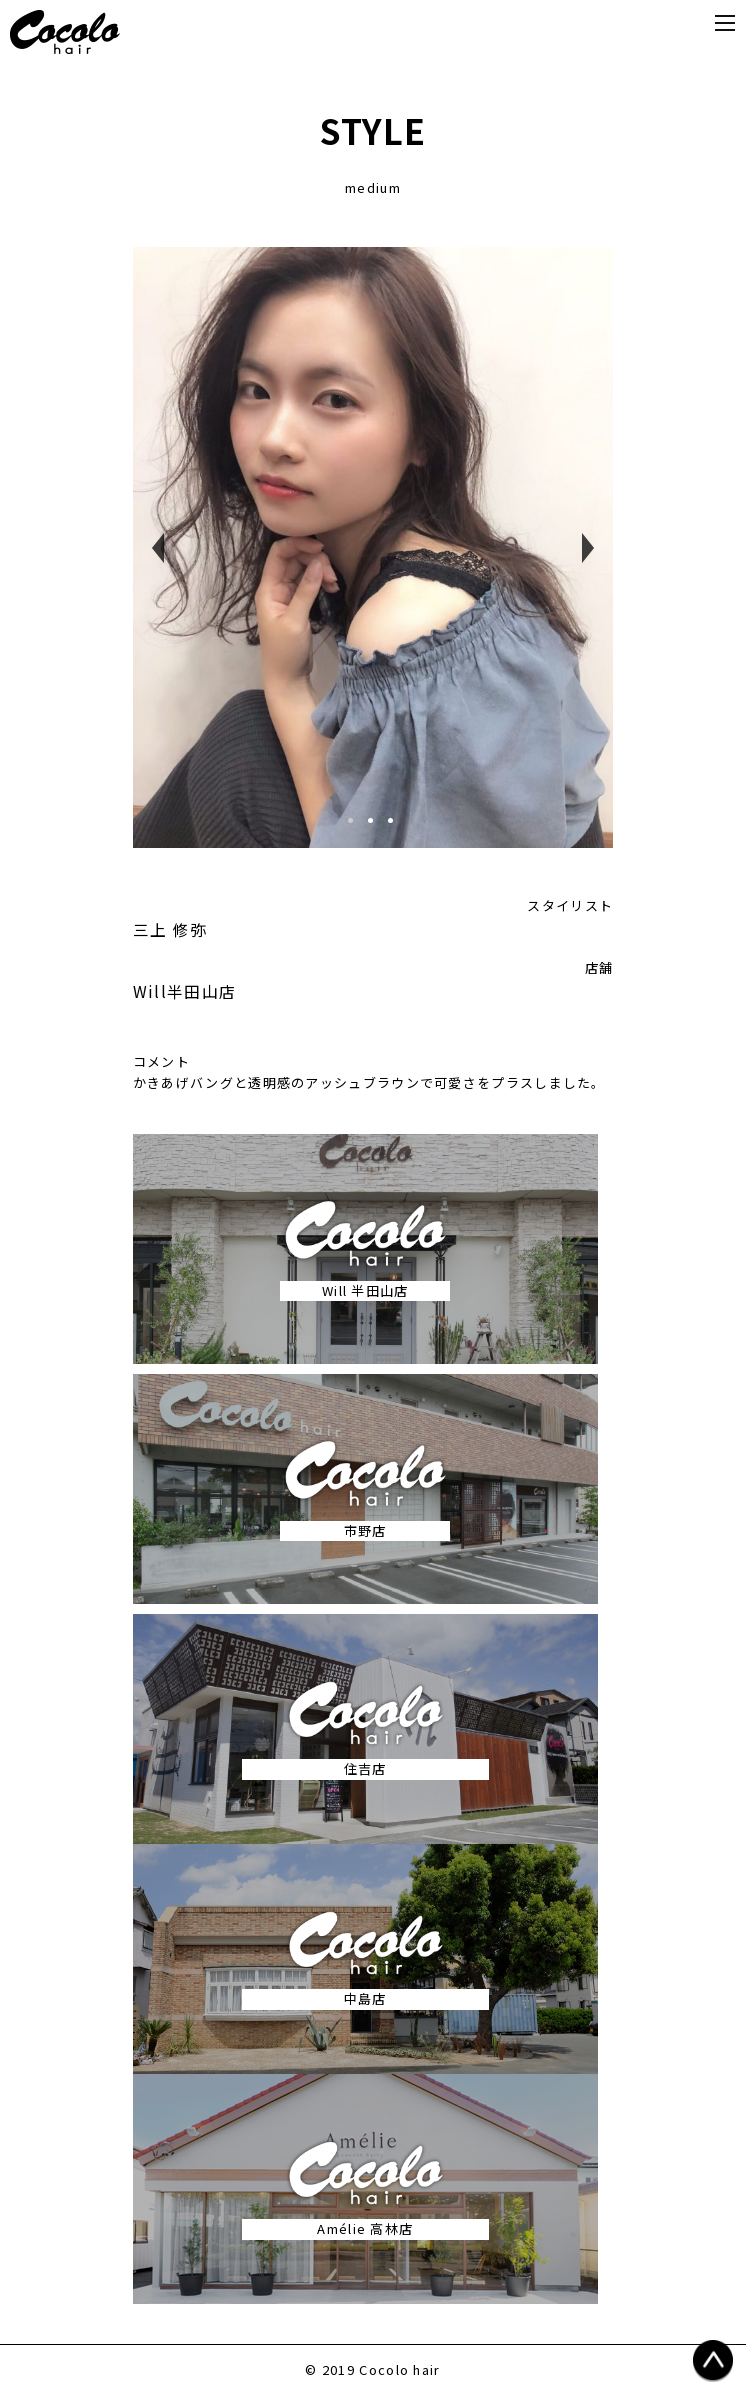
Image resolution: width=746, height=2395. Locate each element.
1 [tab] (358, 828)
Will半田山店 (184, 991)
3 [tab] (398, 828)
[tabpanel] (373, 547)
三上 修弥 (170, 929)
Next (588, 548)
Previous (158, 548)
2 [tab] (378, 828)
